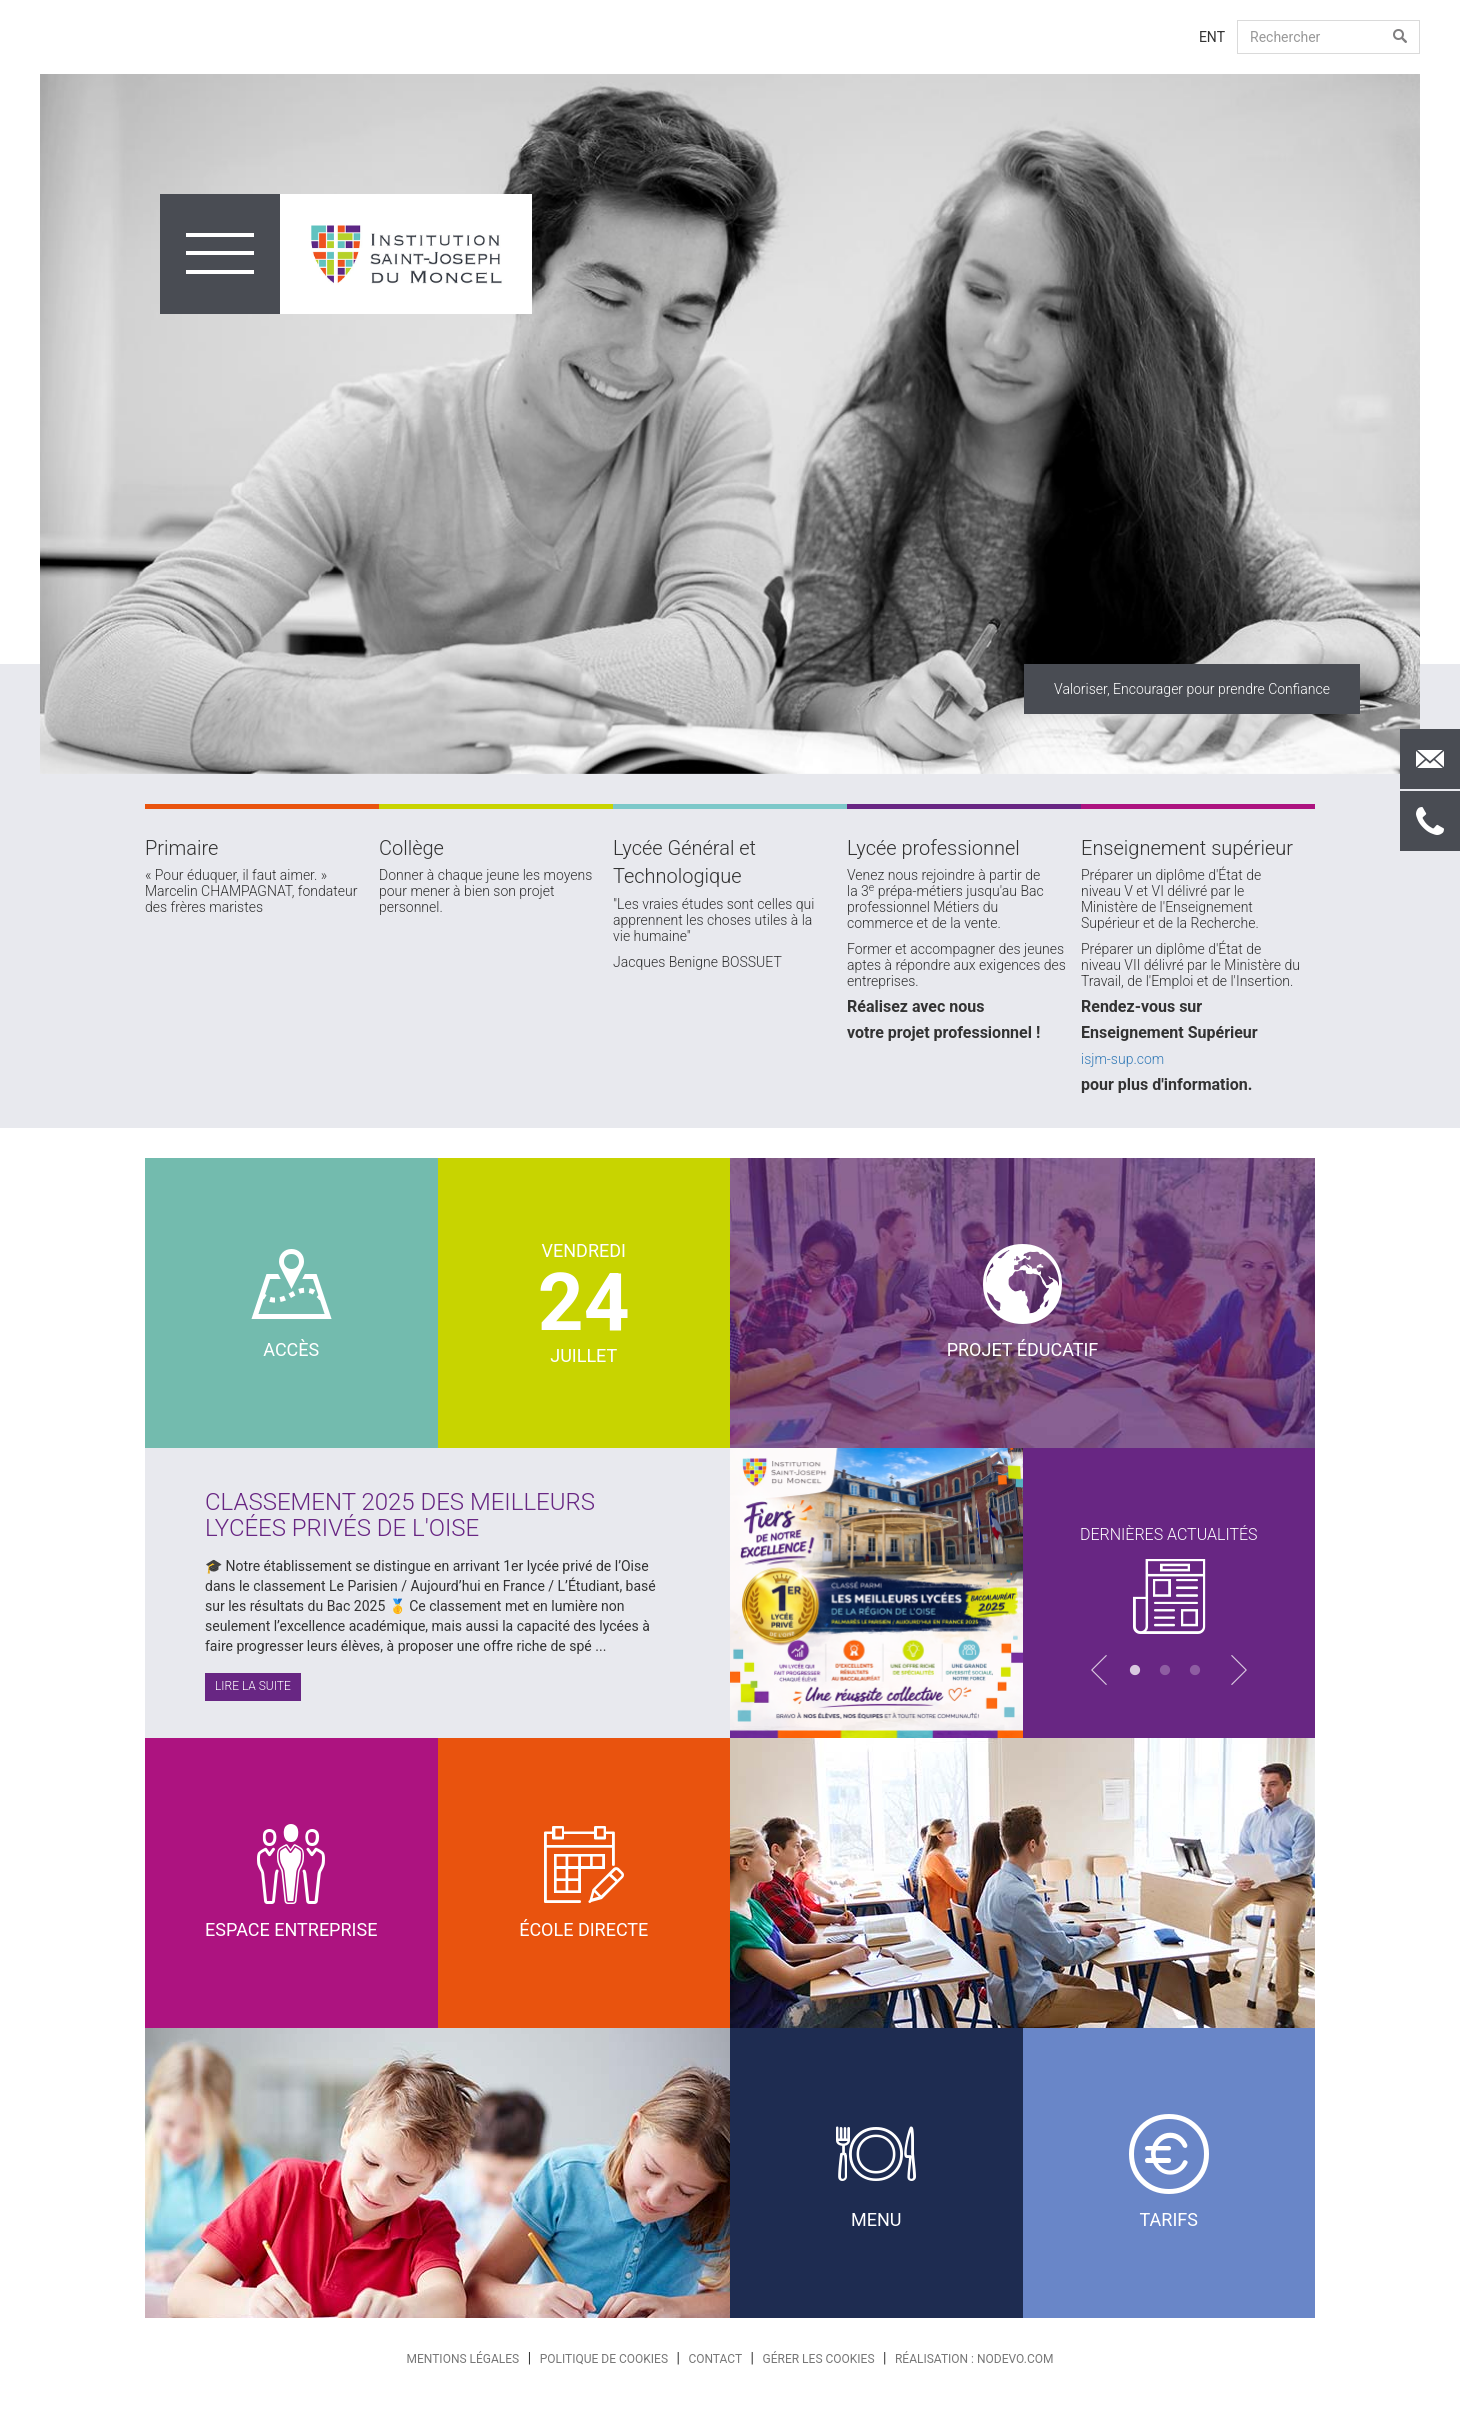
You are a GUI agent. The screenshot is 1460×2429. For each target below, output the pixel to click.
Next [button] (1435, 424)
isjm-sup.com (1122, 1059)
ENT (1212, 37)
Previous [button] (25, 424)
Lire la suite (253, 1686)
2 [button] (1169, 1671)
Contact (715, 2359)
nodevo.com (1015, 2359)
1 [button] (1139, 1671)
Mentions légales (463, 2359)
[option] (730, 424)
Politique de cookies (604, 2359)
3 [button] (1199, 1671)
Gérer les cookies (819, 2359)
